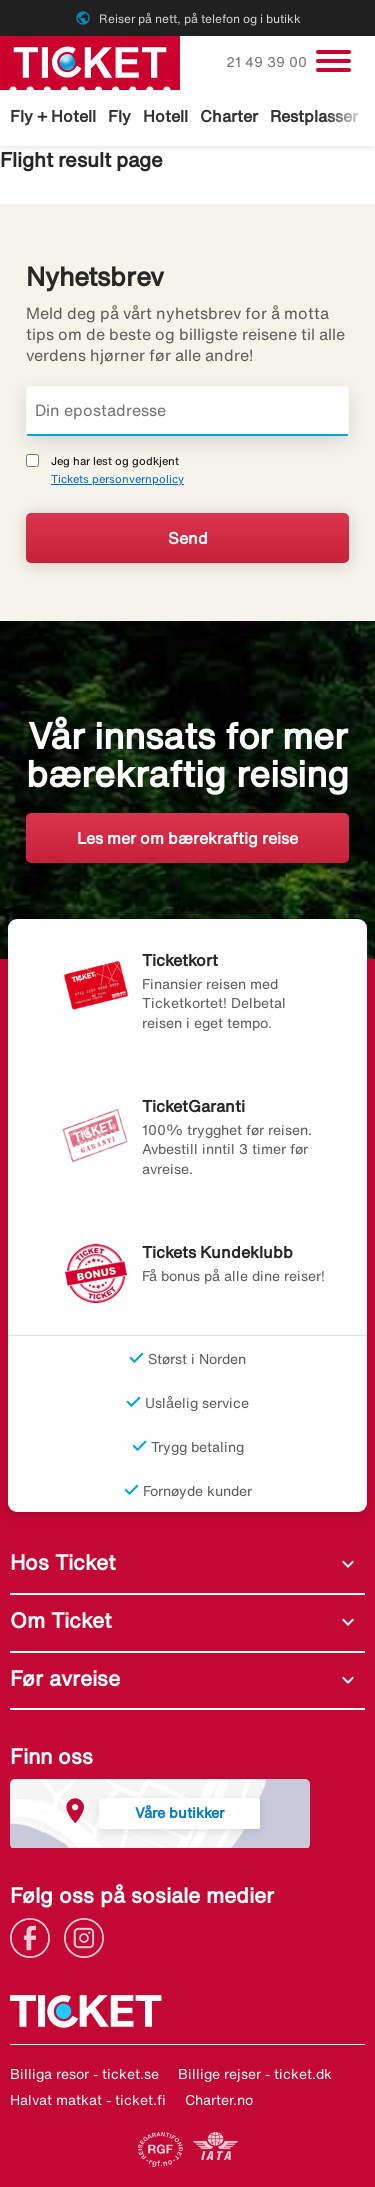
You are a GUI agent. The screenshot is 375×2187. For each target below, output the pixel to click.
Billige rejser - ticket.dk (255, 2074)
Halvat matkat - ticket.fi (88, 2100)
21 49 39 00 (268, 62)
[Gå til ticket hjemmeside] (90, 61)
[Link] (35, 1936)
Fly (119, 116)
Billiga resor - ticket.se (84, 2074)
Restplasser (314, 116)
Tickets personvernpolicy (117, 478)
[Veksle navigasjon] (333, 61)
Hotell (165, 116)
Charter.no (219, 2100)
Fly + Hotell (53, 116)
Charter (229, 116)
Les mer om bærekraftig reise (187, 838)
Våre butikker (179, 1812)
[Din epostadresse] (187, 411)
